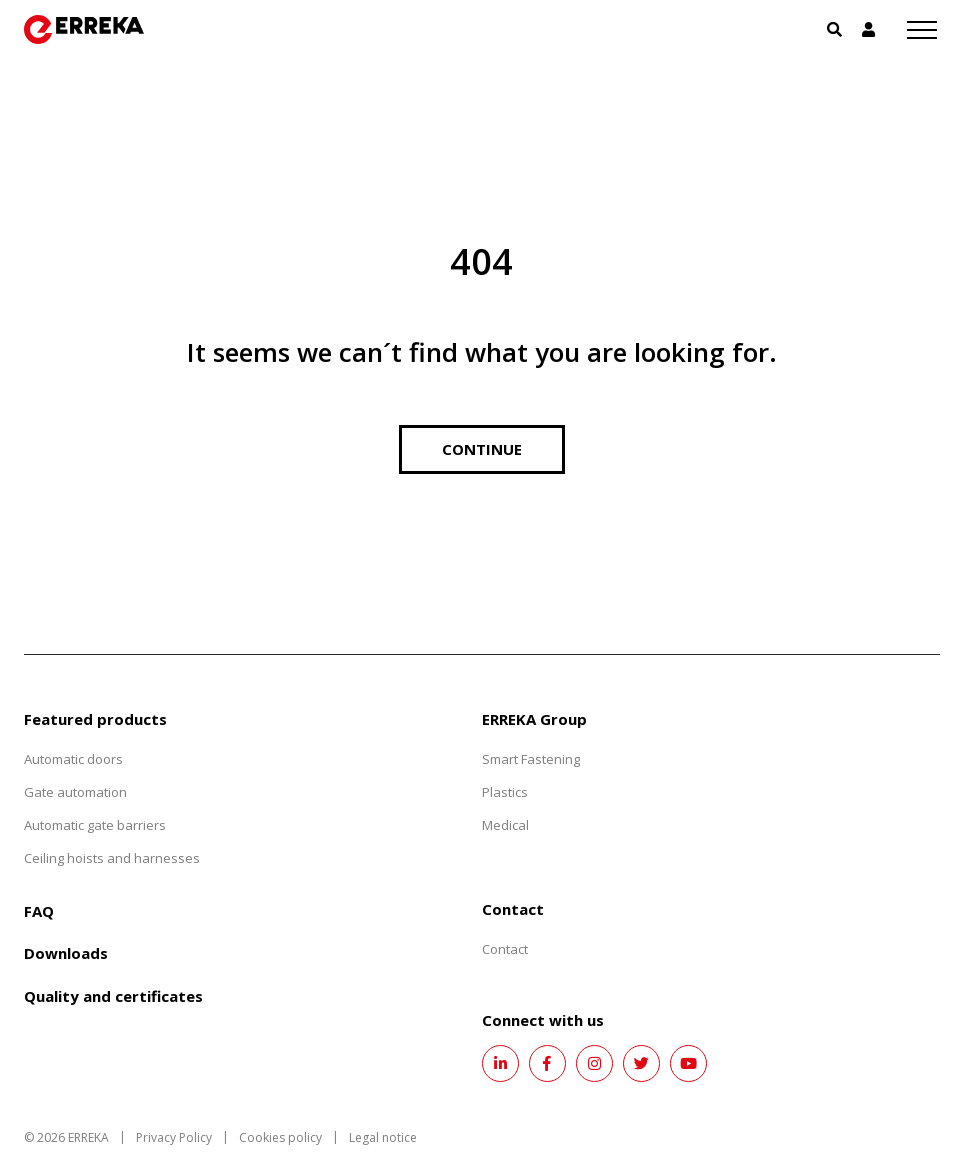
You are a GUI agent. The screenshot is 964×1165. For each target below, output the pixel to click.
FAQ (39, 911)
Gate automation (75, 792)
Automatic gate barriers (95, 825)
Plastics (505, 792)
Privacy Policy (174, 1137)
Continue (482, 449)
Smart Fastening (531, 759)
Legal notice (383, 1137)
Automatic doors (73, 759)
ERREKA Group (534, 719)
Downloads (66, 953)
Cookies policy (280, 1137)
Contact (505, 949)
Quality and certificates (113, 996)
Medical (505, 825)
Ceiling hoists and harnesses (112, 858)
